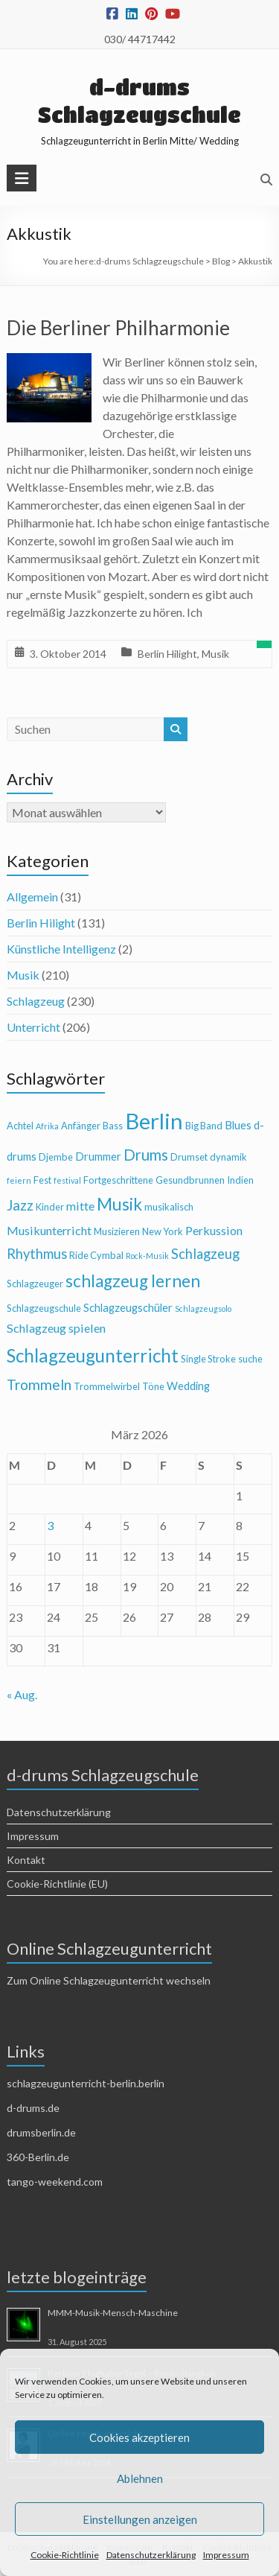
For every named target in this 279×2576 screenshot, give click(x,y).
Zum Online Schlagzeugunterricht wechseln (109, 1980)
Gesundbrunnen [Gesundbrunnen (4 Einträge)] (190, 1180)
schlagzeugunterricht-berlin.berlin (85, 2083)
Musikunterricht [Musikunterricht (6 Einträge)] (49, 1230)
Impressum (226, 2554)
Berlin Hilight (167, 653)
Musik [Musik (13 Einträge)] (119, 1204)
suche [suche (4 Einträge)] (250, 1359)
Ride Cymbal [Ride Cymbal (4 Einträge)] (96, 1255)
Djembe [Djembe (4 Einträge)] (56, 1157)
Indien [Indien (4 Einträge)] (240, 1180)
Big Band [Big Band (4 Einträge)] (203, 1126)
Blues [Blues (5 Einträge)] (238, 1125)
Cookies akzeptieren (139, 2437)
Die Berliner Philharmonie (118, 328)
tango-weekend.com (55, 2181)
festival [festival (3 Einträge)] (67, 1180)
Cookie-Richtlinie (65, 2554)
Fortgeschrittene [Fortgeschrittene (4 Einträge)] (118, 1180)
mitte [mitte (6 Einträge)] (80, 1206)
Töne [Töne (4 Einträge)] (153, 1386)
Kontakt (26, 1859)
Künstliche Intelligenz (61, 949)
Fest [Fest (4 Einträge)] (42, 1180)
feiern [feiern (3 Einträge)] (19, 1180)
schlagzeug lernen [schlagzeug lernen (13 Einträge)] (132, 1281)
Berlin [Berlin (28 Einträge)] (154, 1121)
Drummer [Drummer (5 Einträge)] (98, 1156)
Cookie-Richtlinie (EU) (57, 1883)
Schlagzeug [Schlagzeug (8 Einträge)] (205, 1254)
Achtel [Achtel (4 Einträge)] (20, 1126)
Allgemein (32, 896)
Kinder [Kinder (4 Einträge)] (50, 1207)
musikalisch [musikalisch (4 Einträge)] (168, 1207)
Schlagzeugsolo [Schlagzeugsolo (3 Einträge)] (203, 1308)
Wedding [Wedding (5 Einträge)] (188, 1386)
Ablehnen (140, 2478)
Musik (215, 653)
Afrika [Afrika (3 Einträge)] (47, 1126)
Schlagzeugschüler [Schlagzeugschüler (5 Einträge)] (128, 1307)
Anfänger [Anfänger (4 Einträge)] (80, 1126)
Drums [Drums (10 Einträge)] (146, 1155)
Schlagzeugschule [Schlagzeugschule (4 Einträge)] (44, 1308)
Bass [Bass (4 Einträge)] (113, 1126)
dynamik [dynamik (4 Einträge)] (228, 1157)
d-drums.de (33, 2107)
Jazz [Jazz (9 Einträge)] (20, 1205)
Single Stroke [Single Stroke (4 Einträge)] (208, 1359)
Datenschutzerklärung (151, 2554)
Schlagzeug (36, 1001)
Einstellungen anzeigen (140, 2519)
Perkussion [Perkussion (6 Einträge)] (214, 1230)
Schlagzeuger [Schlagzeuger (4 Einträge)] (35, 1283)
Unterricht (33, 1027)
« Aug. (22, 1694)
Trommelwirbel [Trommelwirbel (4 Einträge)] (107, 1386)
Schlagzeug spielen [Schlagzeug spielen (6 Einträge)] (56, 1328)
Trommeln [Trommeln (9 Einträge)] (39, 1384)
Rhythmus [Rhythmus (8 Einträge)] (37, 1254)
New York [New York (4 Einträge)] (162, 1231)
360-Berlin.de (38, 2157)
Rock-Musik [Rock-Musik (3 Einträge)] (147, 1255)
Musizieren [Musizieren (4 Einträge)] (117, 1231)
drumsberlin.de (41, 2132)
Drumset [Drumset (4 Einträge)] (189, 1157)
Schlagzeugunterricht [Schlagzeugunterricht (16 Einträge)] (93, 1355)
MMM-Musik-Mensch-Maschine (113, 2312)
